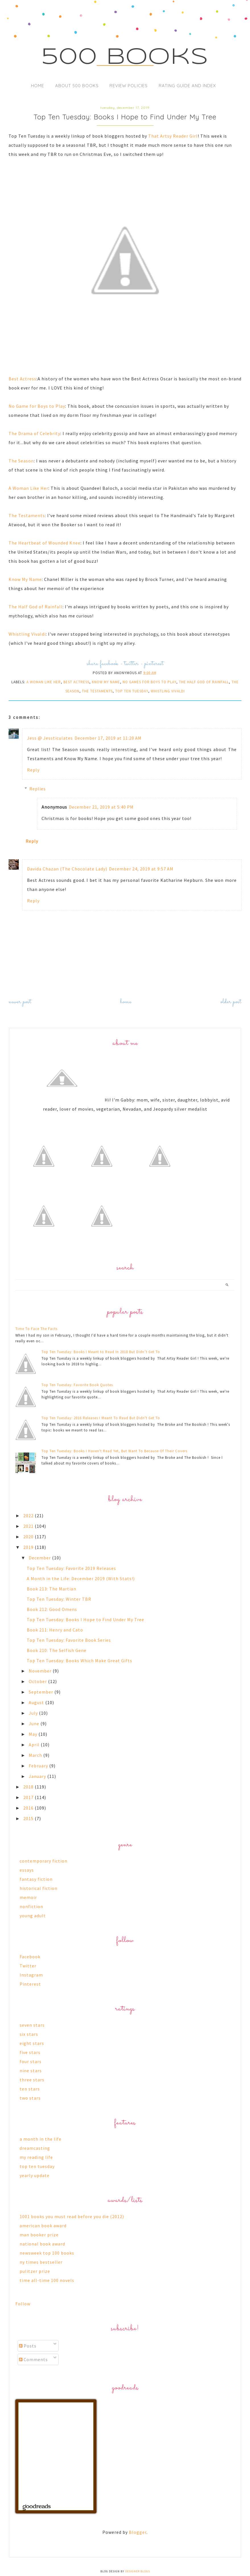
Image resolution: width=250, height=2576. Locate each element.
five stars (30, 2052)
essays (27, 1870)
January (38, 1776)
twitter (131, 663)
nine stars (31, 2070)
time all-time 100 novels (47, 2280)
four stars (31, 2061)
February (39, 1766)
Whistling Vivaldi (27, 634)
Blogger (137, 2532)
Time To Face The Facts (36, 1328)
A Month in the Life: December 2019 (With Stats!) (81, 1578)
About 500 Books (77, 85)
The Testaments (27, 515)
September (41, 1692)
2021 (29, 1526)
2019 (29, 1547)
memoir (28, 1897)
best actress (76, 682)
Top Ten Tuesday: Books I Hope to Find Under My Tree (85, 1619)
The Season (21, 461)
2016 (29, 1808)
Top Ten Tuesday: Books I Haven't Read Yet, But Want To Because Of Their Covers (114, 1451)
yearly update (34, 2175)
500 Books (125, 57)
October (38, 1681)
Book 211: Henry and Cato (55, 1630)
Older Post (230, 1002)
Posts (27, 2346)
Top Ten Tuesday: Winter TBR (59, 1599)
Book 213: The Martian (51, 1589)
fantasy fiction (36, 1879)
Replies (37, 789)
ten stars (30, 2089)
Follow (22, 2303)
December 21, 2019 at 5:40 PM (101, 807)
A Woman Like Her (28, 488)
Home (37, 85)
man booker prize (39, 2235)
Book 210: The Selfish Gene (56, 1650)
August (37, 1702)
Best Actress (22, 379)
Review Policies (128, 85)
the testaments (97, 691)
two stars (30, 2098)
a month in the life (40, 2139)
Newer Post (20, 1002)
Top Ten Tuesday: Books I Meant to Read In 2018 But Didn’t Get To (101, 1351)
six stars (29, 2034)
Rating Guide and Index (187, 85)
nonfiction (31, 1906)
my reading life (36, 2157)
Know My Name (25, 579)
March (36, 1755)
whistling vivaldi (168, 691)
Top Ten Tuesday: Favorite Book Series (69, 1640)
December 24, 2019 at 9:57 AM (141, 869)
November (41, 1671)
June (34, 1723)
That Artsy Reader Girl (173, 136)
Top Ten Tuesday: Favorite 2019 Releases (71, 1568)
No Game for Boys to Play (37, 406)
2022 (29, 1515)
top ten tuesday (131, 691)
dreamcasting (35, 2148)
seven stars (32, 2025)
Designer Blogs (137, 2571)
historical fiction (38, 1888)
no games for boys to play (149, 682)
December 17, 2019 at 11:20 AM (108, 738)
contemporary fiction (43, 1861)
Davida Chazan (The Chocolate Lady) (67, 869)
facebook (109, 663)
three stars (32, 2080)
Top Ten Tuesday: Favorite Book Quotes (77, 1384)
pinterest (154, 663)
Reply (33, 770)
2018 (29, 1787)
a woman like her (43, 682)
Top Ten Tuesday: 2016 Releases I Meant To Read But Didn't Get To (101, 1418)
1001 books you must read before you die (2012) (72, 2216)
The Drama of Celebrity (34, 433)
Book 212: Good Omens (52, 1609)
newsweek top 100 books (47, 2253)
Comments (33, 2359)
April (35, 1744)
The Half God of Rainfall (36, 606)
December (40, 1558)
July (34, 1713)
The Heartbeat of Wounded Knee (44, 543)
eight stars (32, 2043)
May (33, 1734)
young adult (33, 1915)
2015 (29, 1818)
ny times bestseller (41, 2262)
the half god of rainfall (204, 682)
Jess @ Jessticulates (50, 738)
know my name (106, 682)
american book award (43, 2225)
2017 (29, 1797)
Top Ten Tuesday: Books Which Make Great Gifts (79, 1660)
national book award (42, 2244)
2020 (29, 1536)
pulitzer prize (35, 2271)
